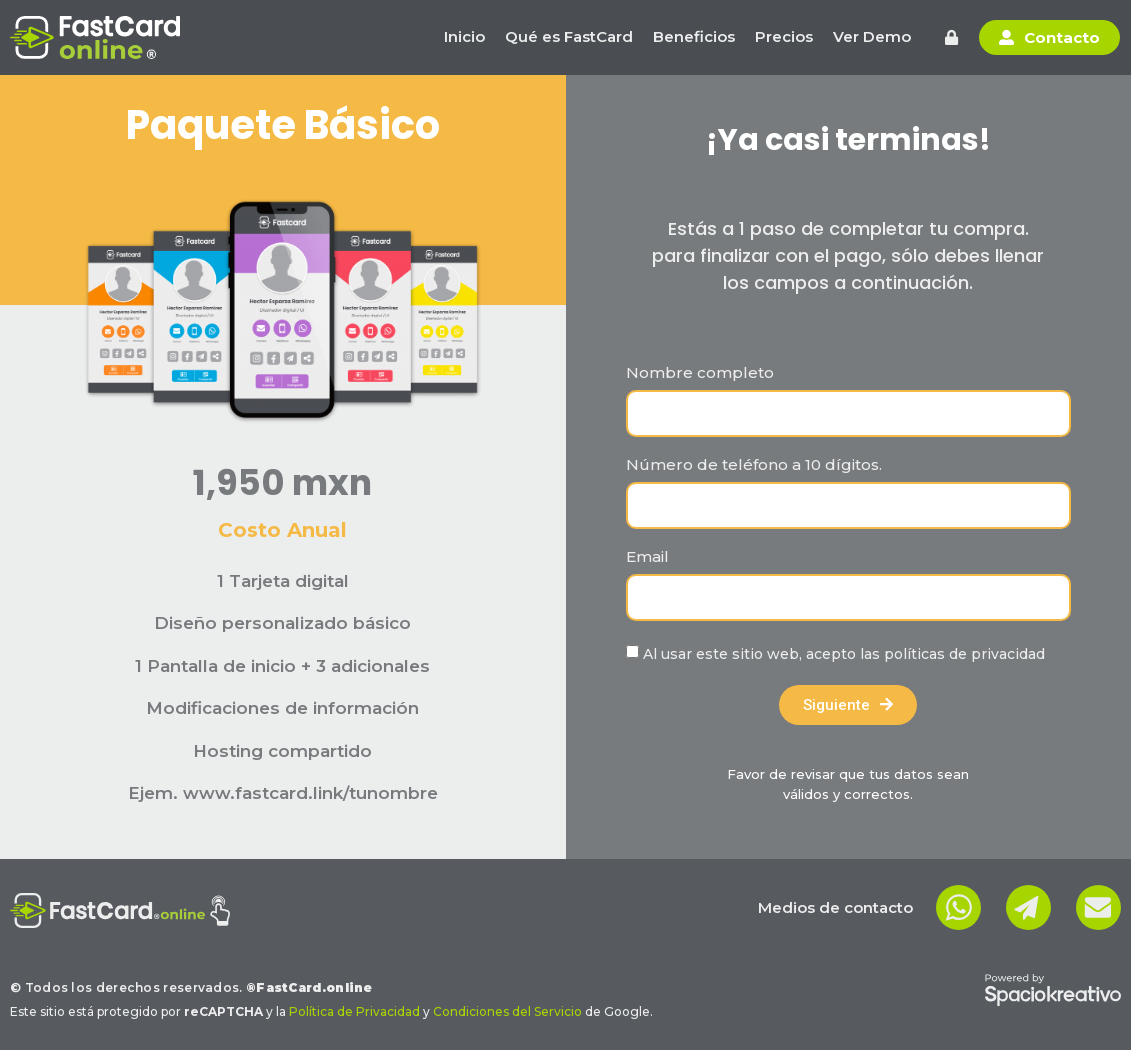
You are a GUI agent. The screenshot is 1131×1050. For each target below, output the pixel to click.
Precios (784, 36)
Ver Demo (872, 36)
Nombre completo (700, 373)
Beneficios (694, 36)
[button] (951, 37)
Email (647, 557)
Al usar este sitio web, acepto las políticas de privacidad (844, 654)
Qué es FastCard (569, 36)
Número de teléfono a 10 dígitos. (754, 465)
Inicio (464, 36)
